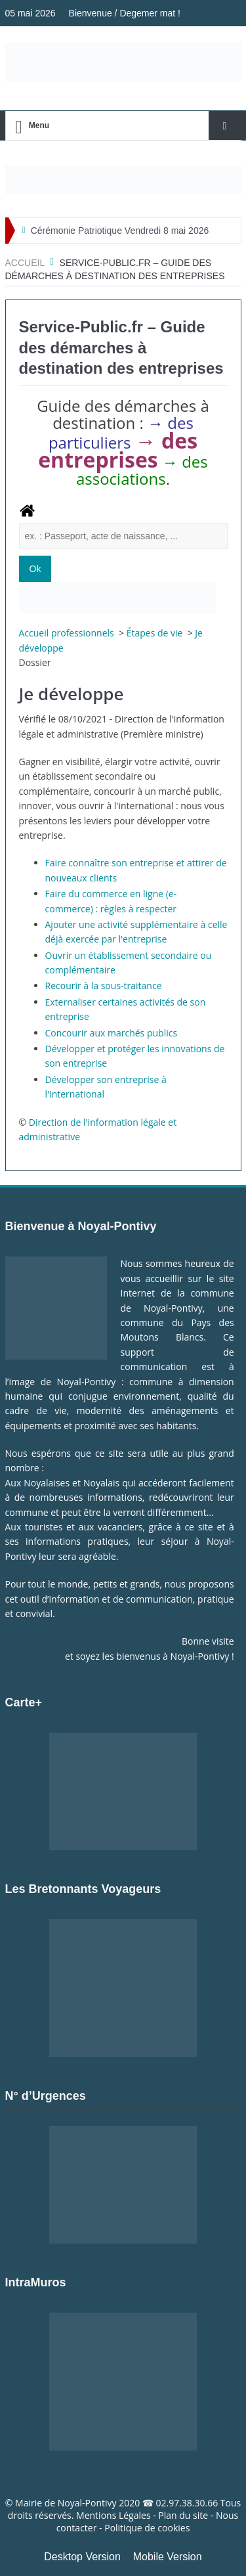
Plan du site (183, 2515)
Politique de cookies (147, 2527)
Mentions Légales (113, 2515)
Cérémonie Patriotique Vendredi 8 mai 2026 (120, 230)
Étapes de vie (156, 633)
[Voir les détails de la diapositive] (123, 179)
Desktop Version (82, 2556)
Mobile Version (167, 2556)
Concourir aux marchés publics (111, 1033)
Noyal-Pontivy (87, 2503)
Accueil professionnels (68, 633)
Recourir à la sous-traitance (103, 985)
